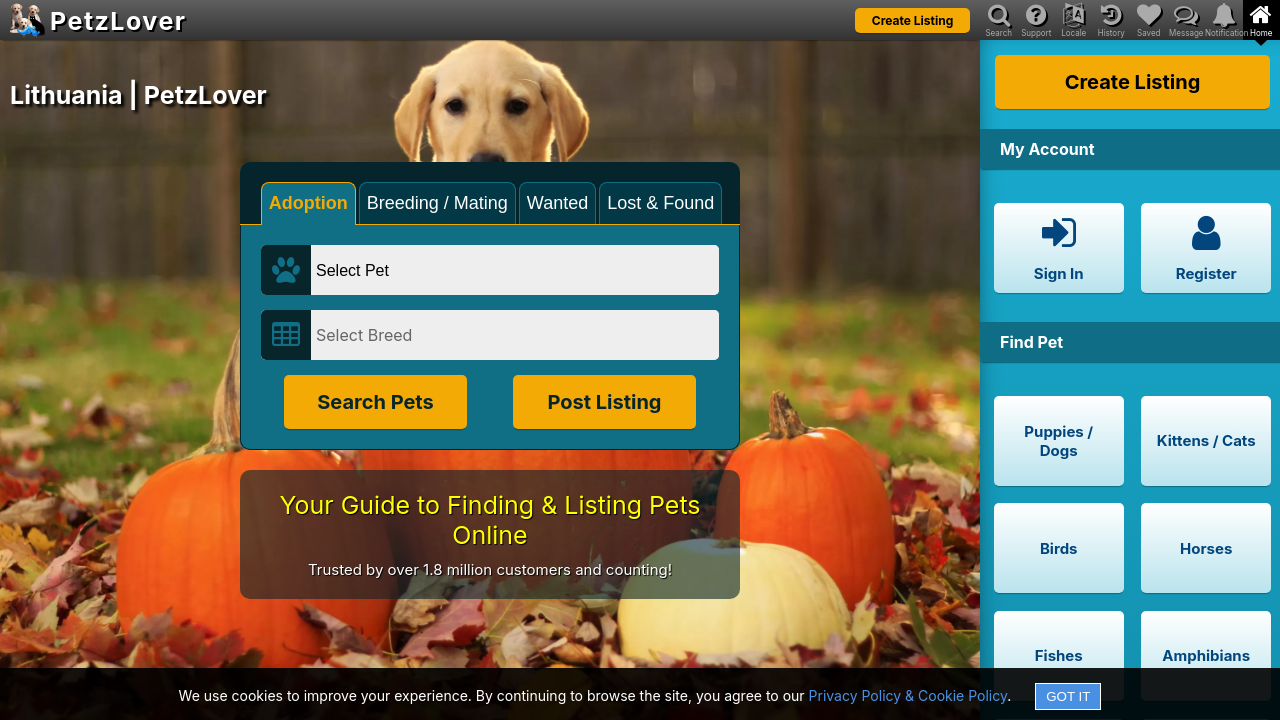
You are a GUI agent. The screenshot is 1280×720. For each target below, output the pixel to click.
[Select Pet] (515, 270)
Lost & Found (660, 203)
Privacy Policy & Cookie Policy (908, 695)
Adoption (308, 203)
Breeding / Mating (437, 203)
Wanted (557, 203)
